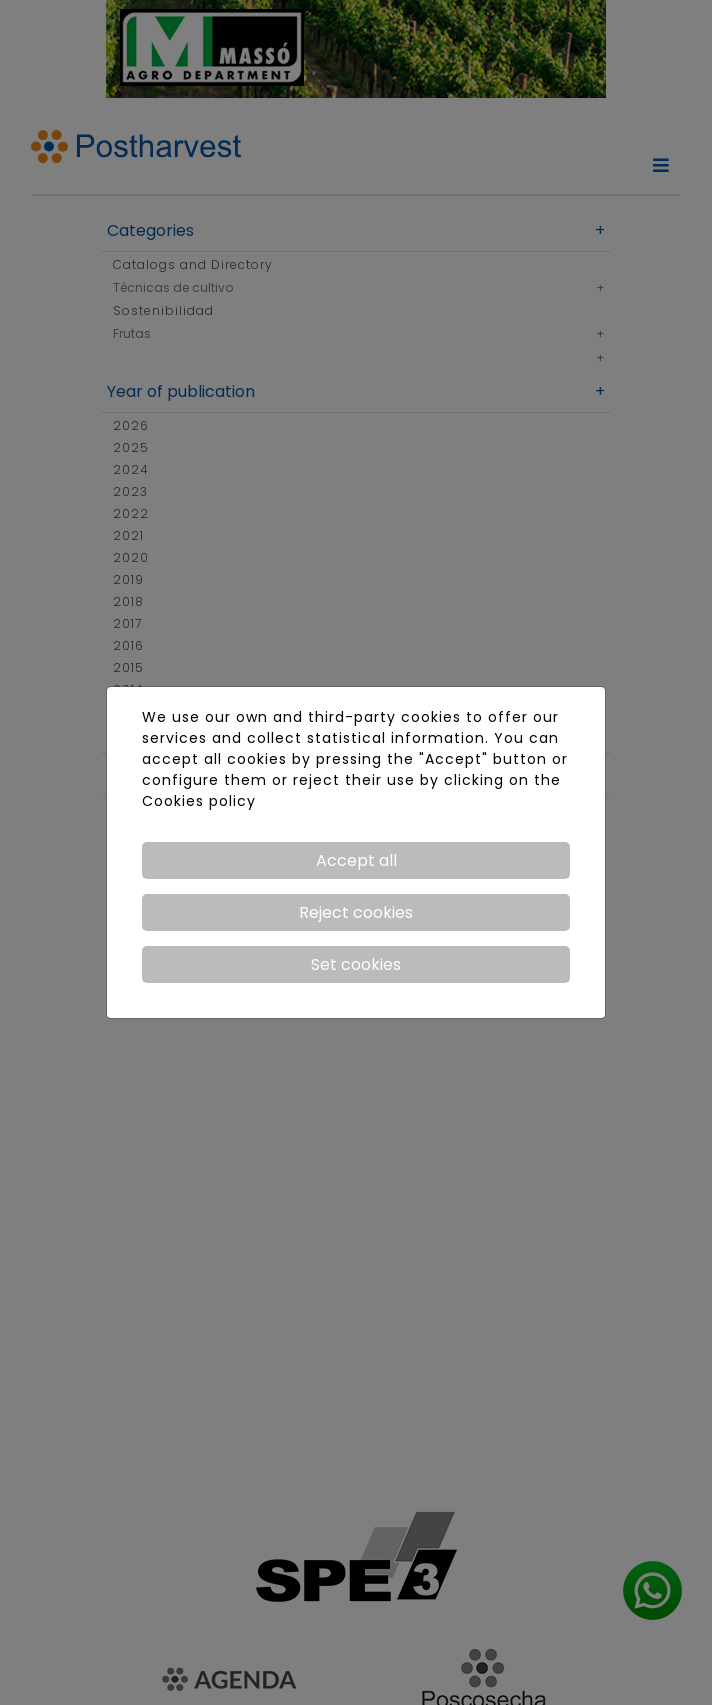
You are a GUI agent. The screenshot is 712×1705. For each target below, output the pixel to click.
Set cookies (356, 964)
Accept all (356, 860)
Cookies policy (199, 801)
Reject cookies (356, 912)
